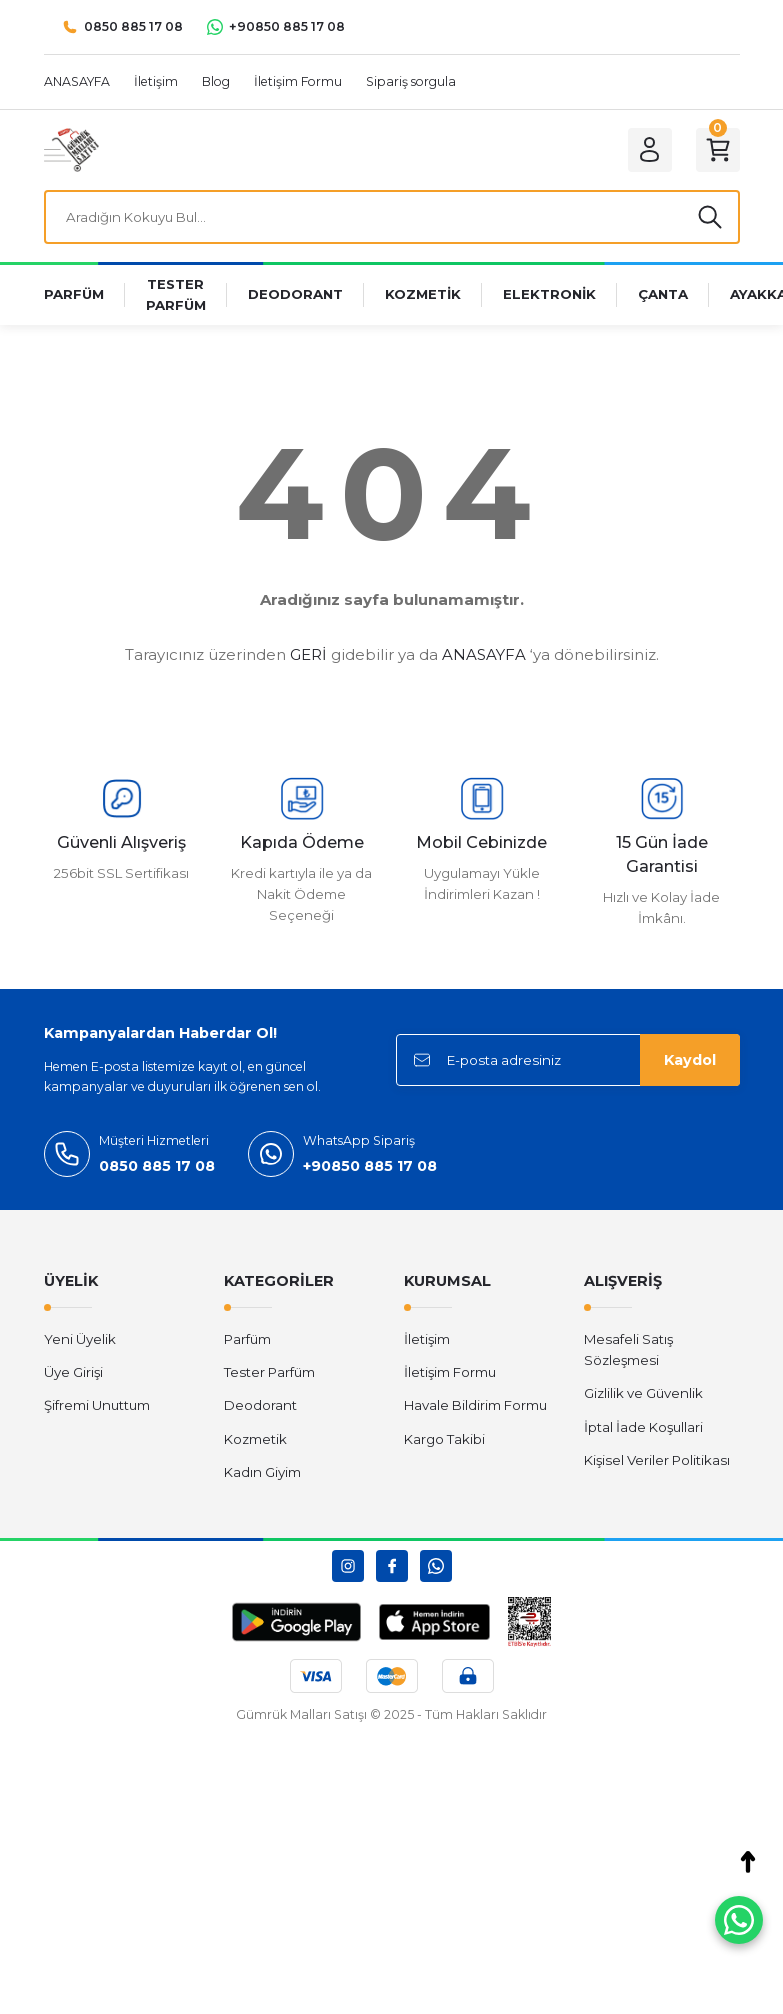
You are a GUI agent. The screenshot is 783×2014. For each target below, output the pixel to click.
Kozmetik (255, 1439)
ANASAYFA (484, 654)
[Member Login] (650, 150)
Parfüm (247, 1339)
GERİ (308, 654)
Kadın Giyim (262, 1472)
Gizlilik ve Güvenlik (643, 1393)
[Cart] (718, 150)
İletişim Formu (450, 1372)
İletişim (427, 1339)
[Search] (392, 217)
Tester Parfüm (269, 1372)
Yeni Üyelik (80, 1339)
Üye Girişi (73, 1372)
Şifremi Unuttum (97, 1405)
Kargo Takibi (444, 1439)
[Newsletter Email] (568, 1060)
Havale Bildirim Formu (475, 1405)
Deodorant (260, 1405)
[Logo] (71, 149)
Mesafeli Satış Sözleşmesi (628, 1349)
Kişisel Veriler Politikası (657, 1460)
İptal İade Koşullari (643, 1427)
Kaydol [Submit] (690, 1060)
